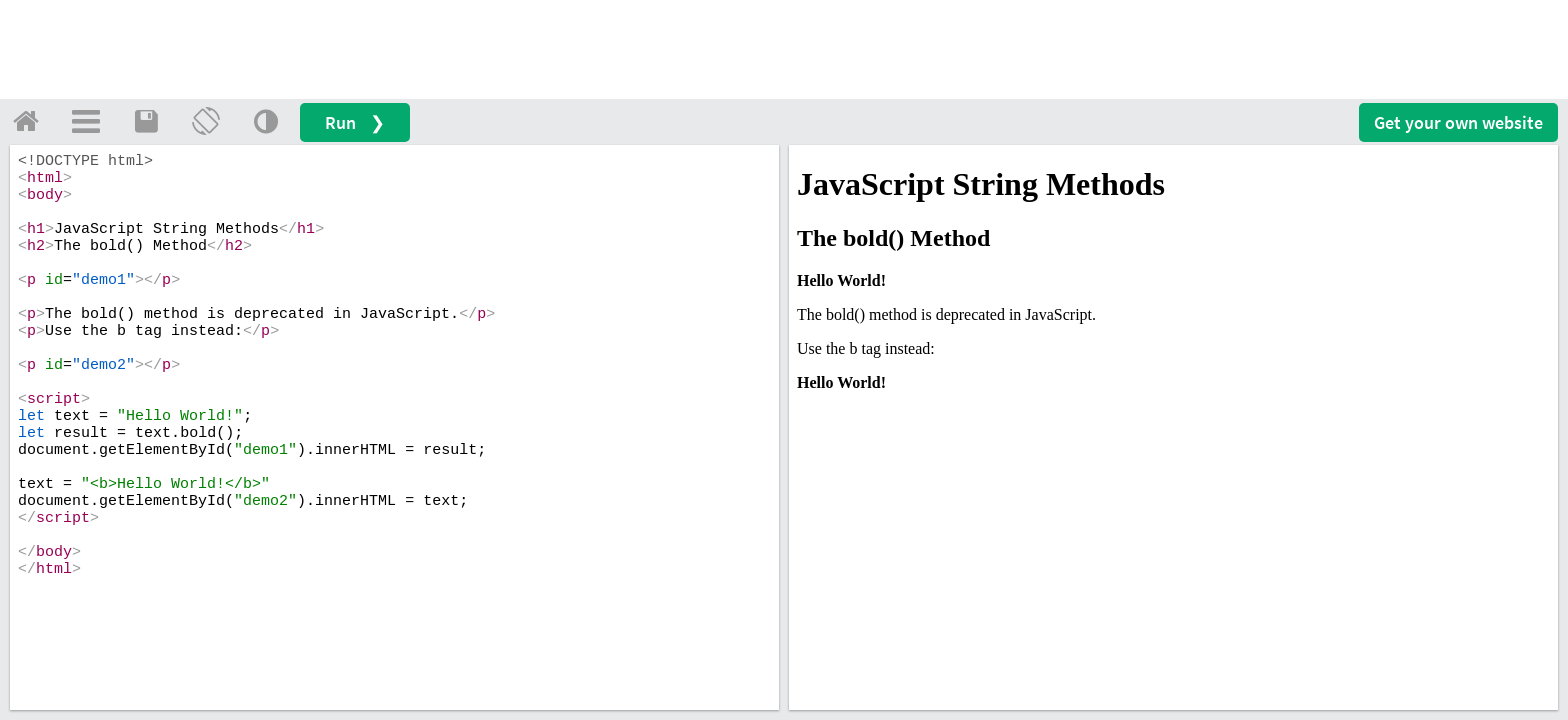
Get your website (1458, 122)
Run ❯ (355, 122)
